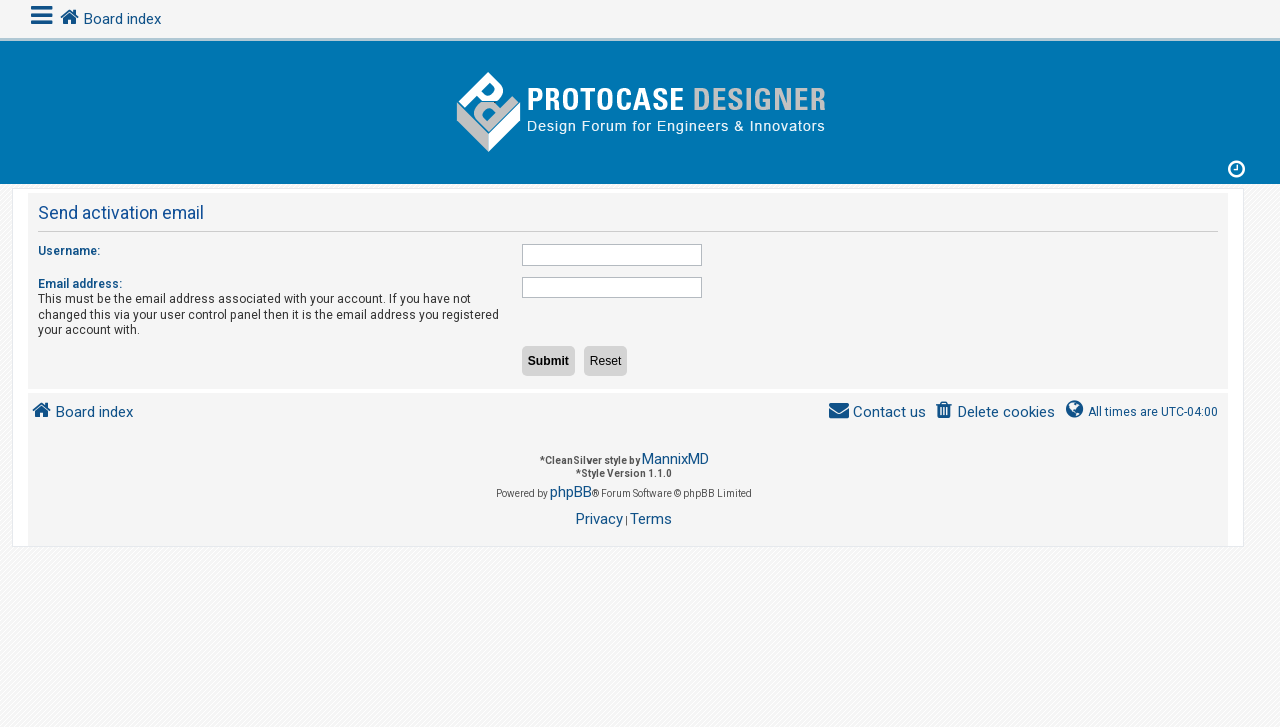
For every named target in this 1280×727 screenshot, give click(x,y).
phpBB (571, 492)
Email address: (80, 284)
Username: (69, 251)
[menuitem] (994, 412)
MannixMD (675, 459)
